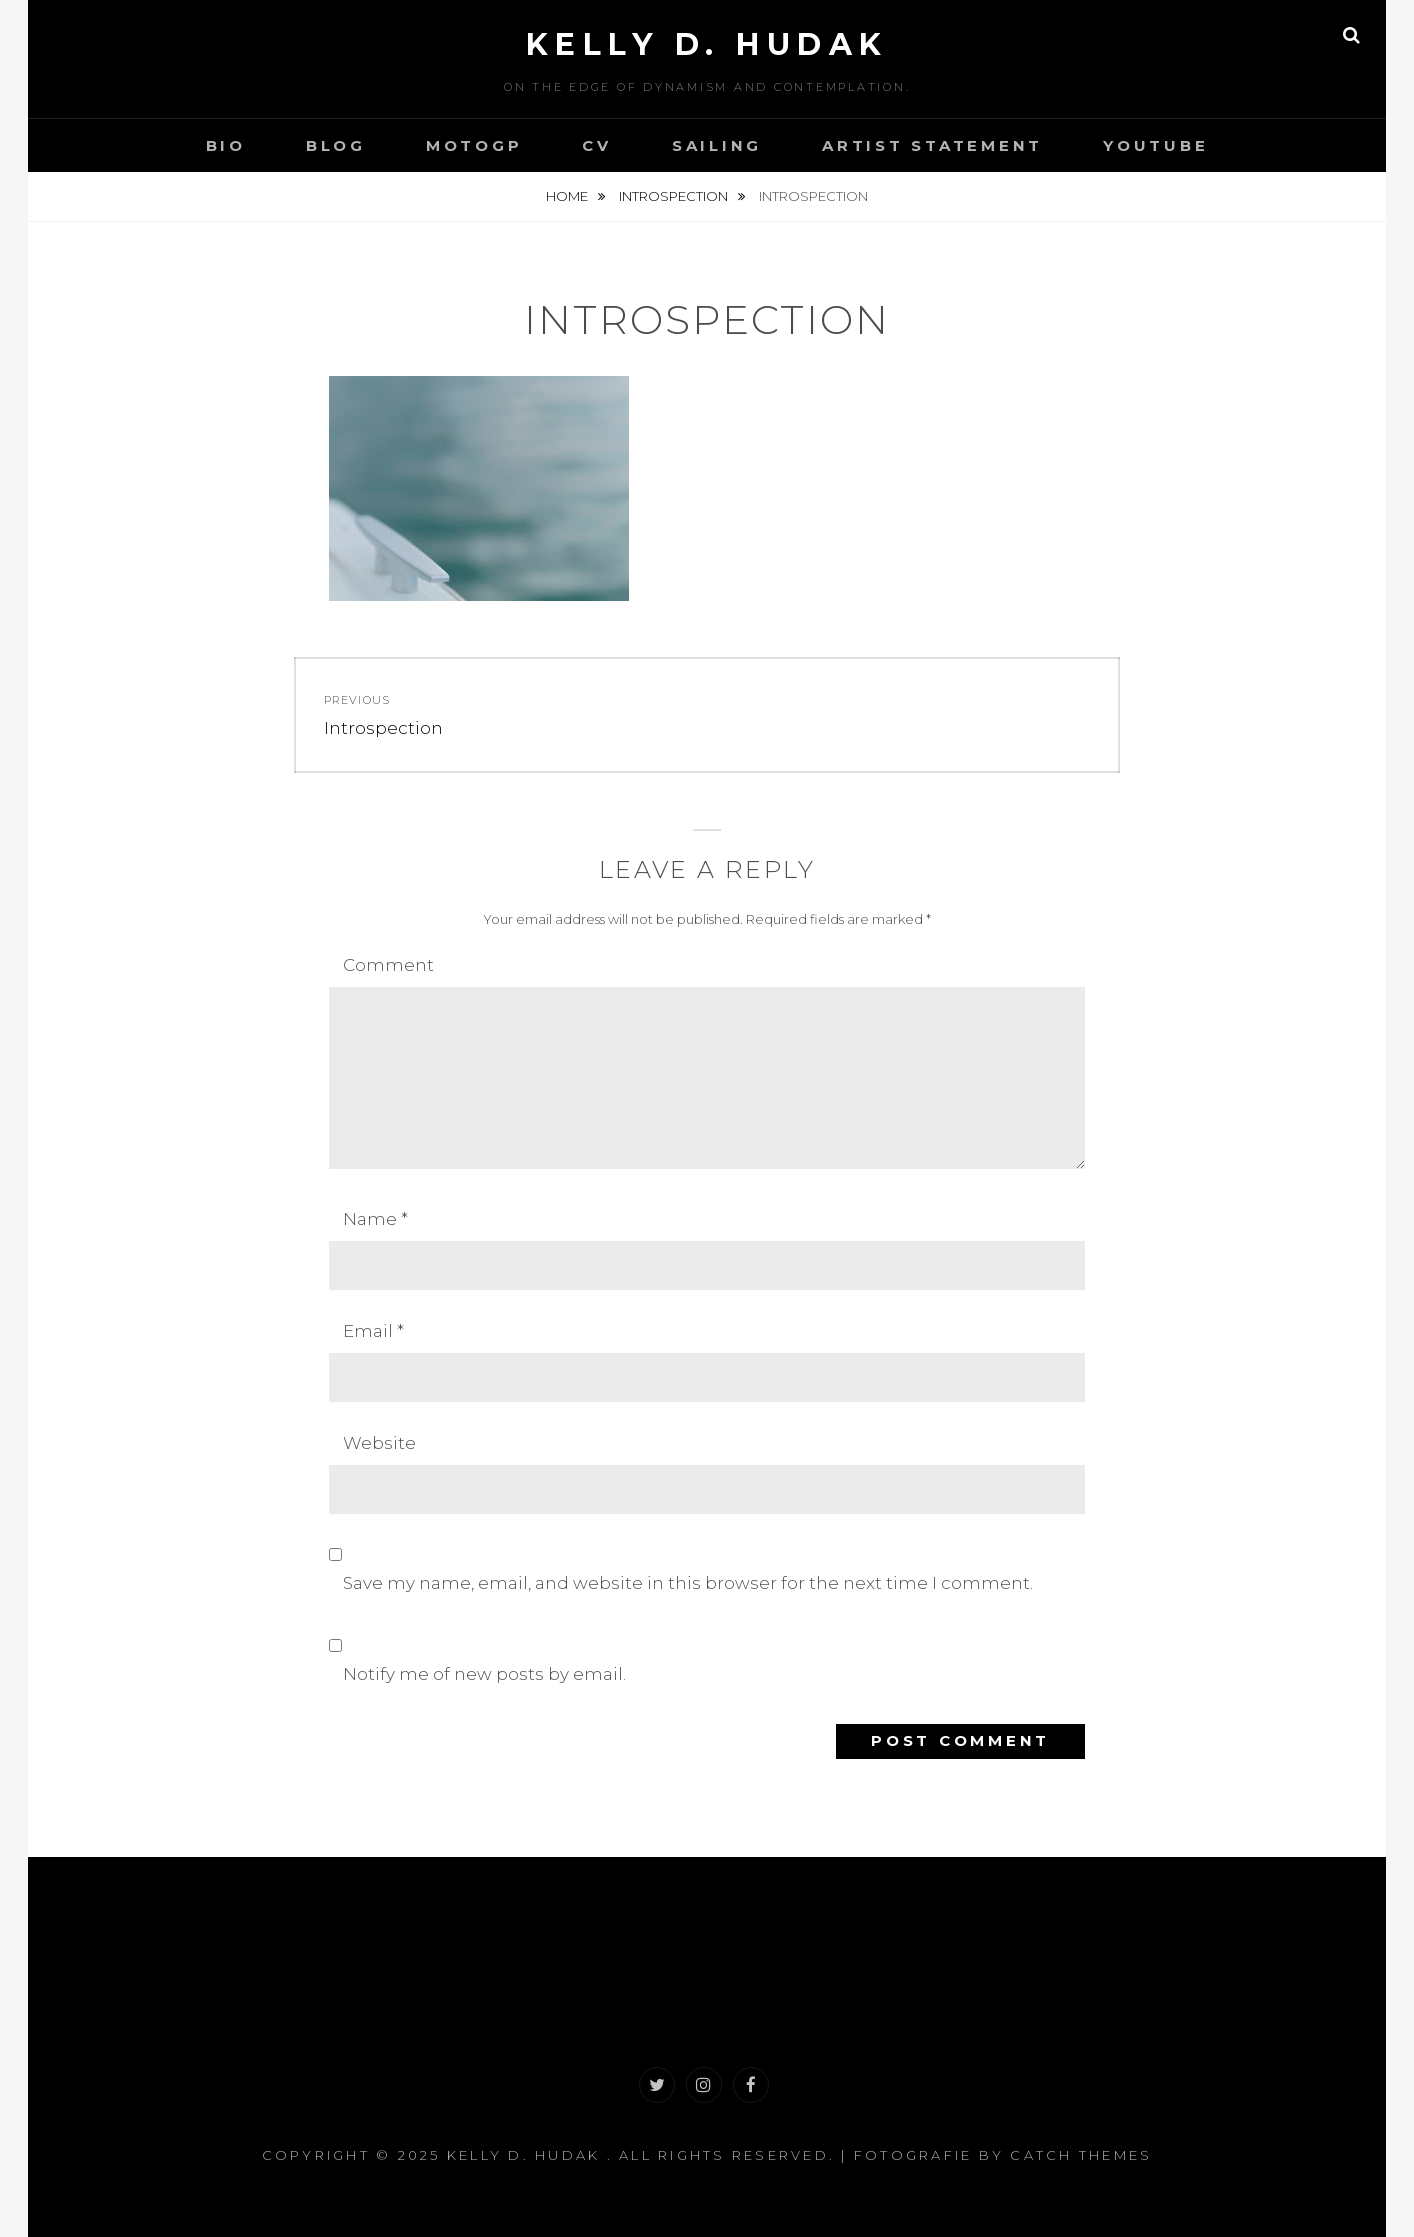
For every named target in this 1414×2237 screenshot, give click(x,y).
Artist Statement (932, 145)
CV (597, 145)
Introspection (675, 196)
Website (379, 1443)
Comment (388, 965)
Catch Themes (1081, 2155)
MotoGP (474, 145)
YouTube (1155, 145)
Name (375, 1219)
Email (373, 1331)
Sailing (717, 145)
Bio (226, 145)
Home (568, 196)
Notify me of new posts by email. (484, 1674)
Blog (336, 145)
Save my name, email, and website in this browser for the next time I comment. (688, 1583)
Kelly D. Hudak (707, 44)
